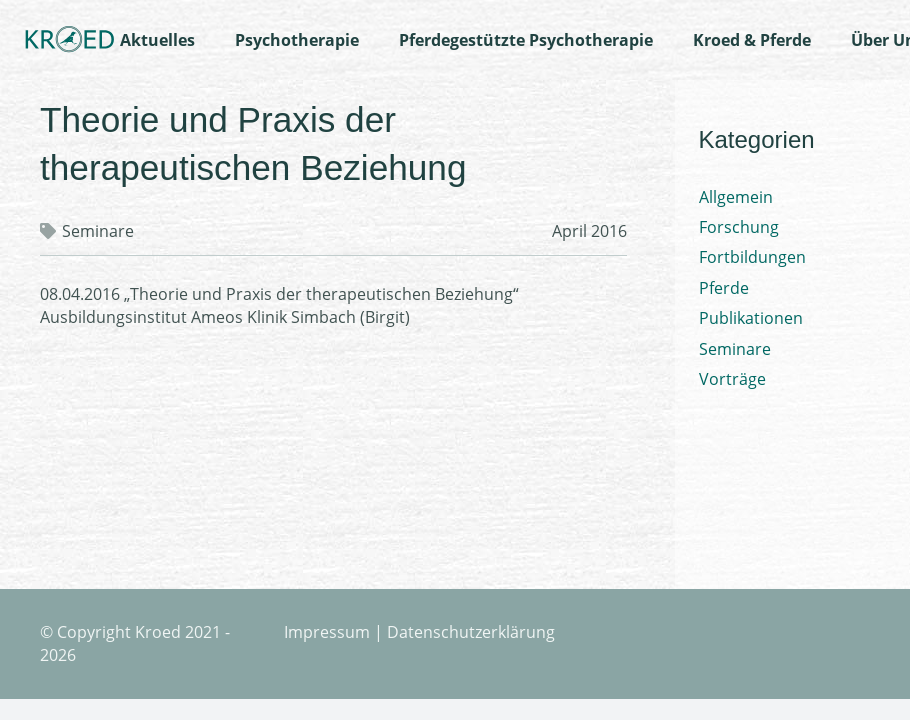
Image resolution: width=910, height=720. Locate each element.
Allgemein (736, 197)
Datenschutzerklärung (471, 632)
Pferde (724, 288)
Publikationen (751, 318)
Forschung (739, 227)
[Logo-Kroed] (69, 40)
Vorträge (732, 379)
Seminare (98, 231)
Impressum (327, 632)
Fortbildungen (752, 257)
